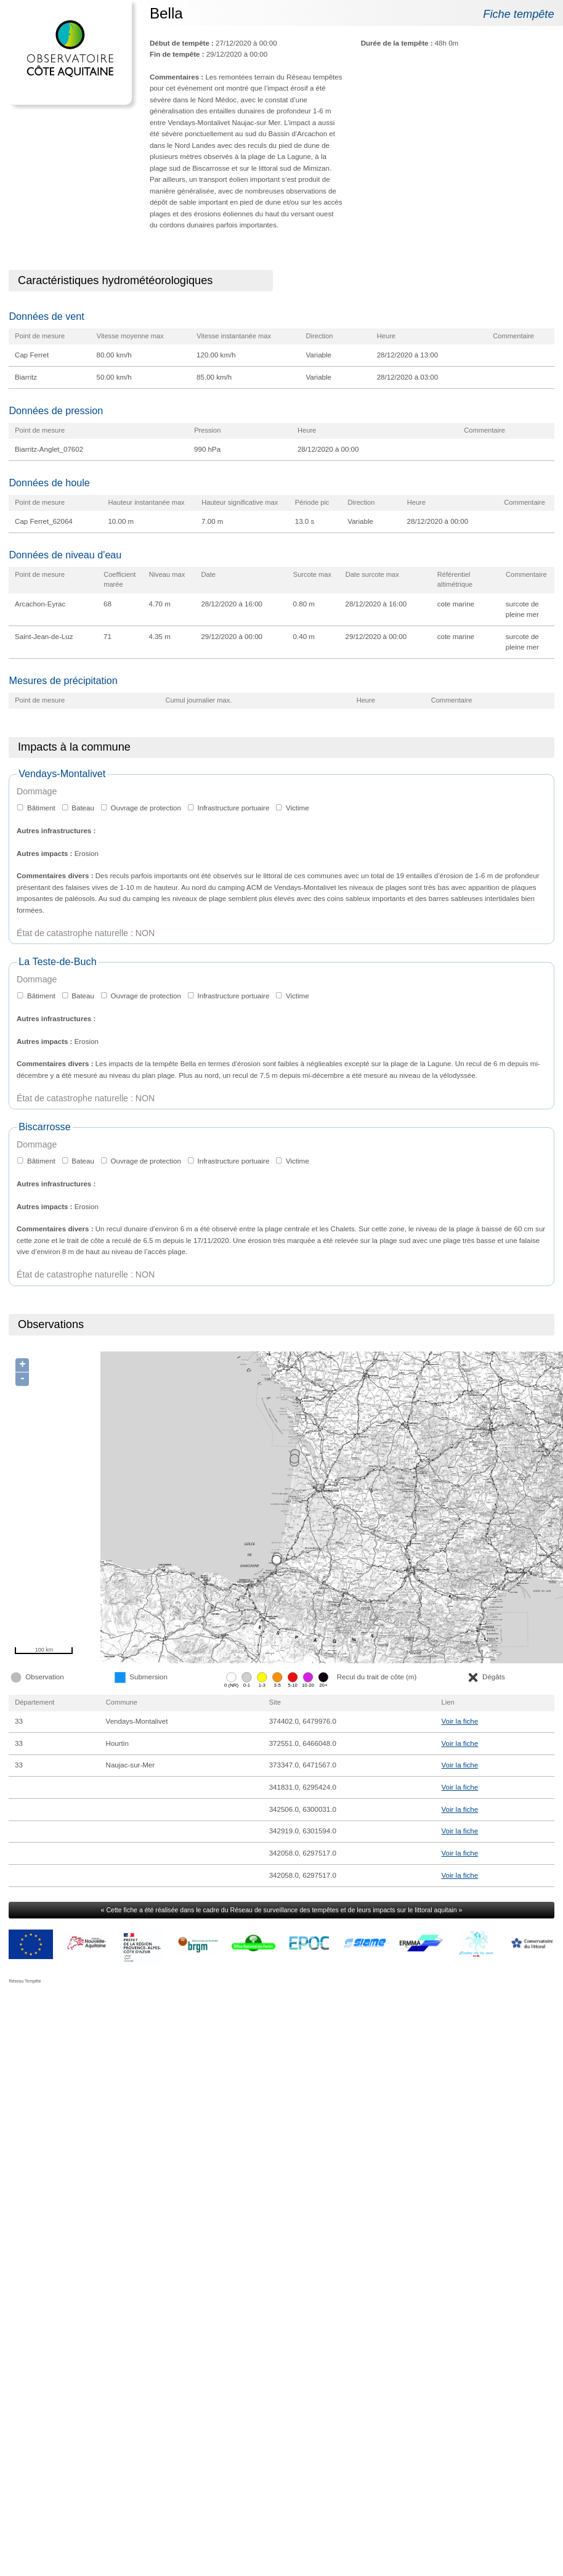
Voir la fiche (460, 1721)
